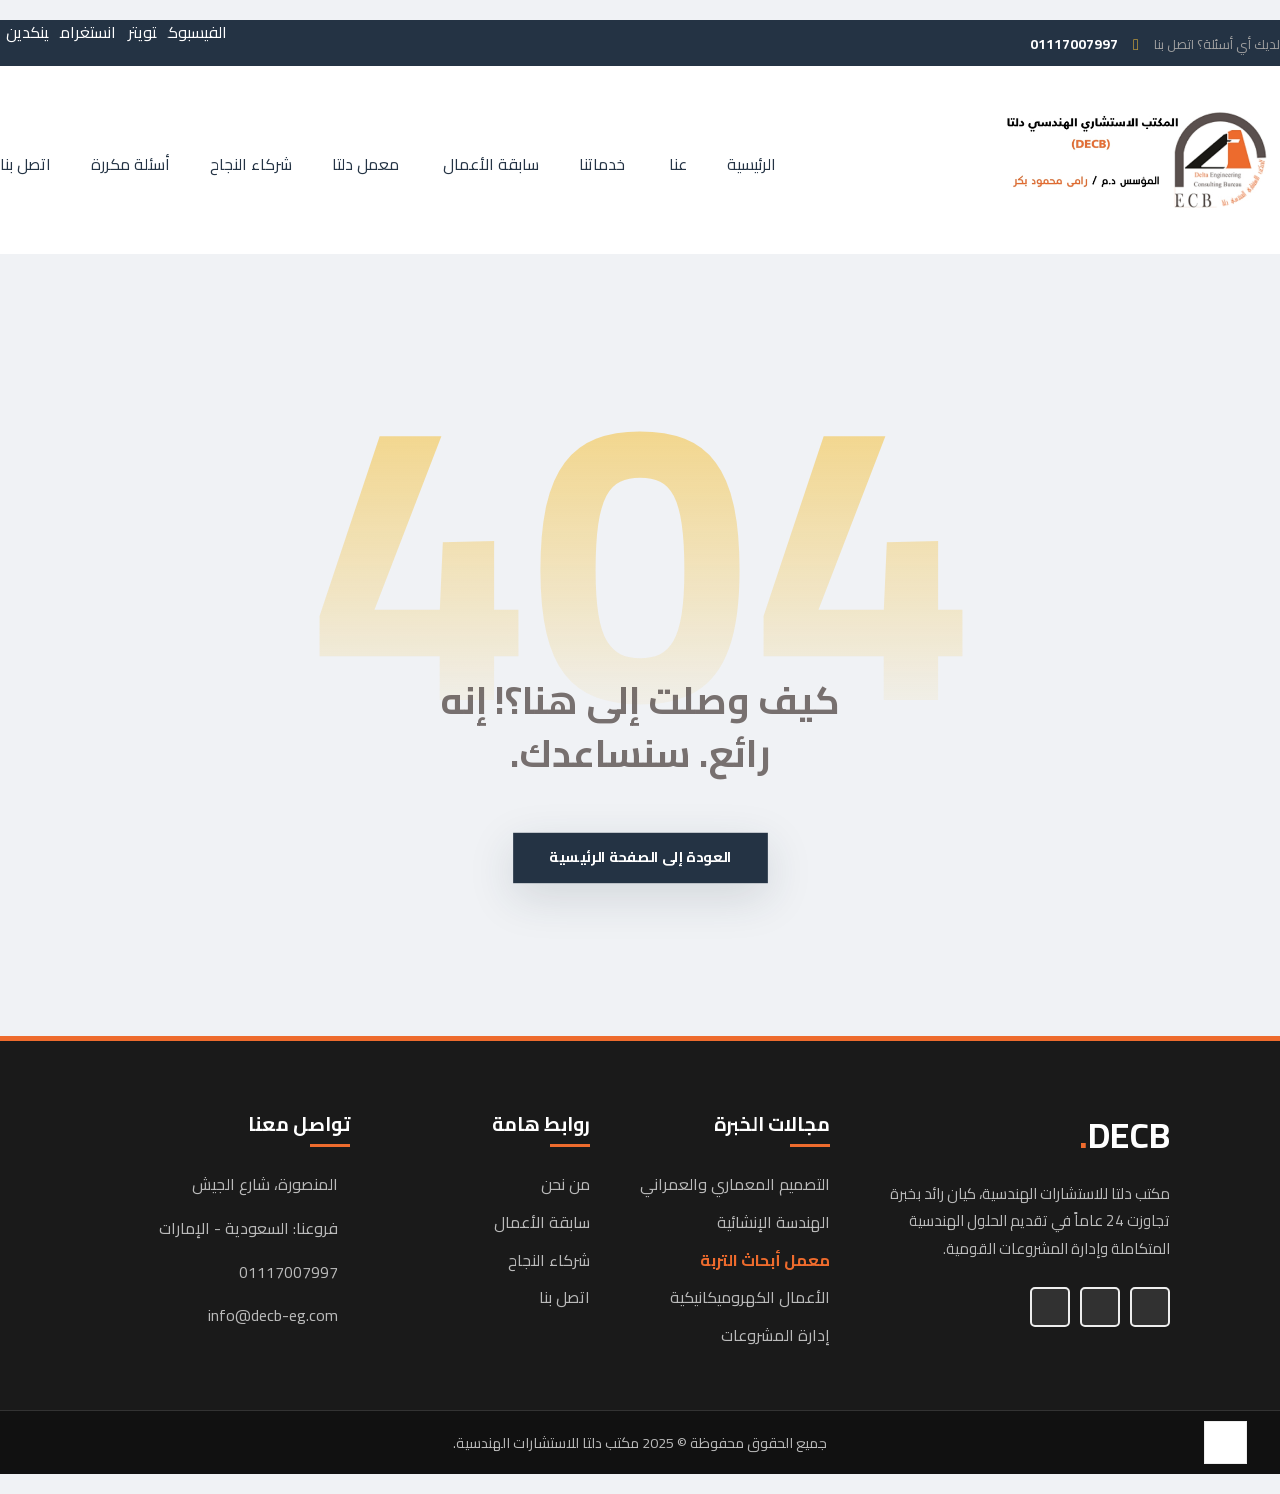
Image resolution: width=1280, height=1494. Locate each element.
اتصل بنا (564, 1298)
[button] (197, 32)
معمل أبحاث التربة (765, 1261)
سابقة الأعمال (542, 1223)
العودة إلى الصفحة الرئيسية (640, 857)
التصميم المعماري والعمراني (735, 1185)
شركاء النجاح (549, 1261)
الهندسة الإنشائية (773, 1223)
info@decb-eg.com (273, 1316)
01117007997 (288, 1273)
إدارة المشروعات (775, 1336)
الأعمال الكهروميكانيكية (750, 1298)
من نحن (565, 1185)
